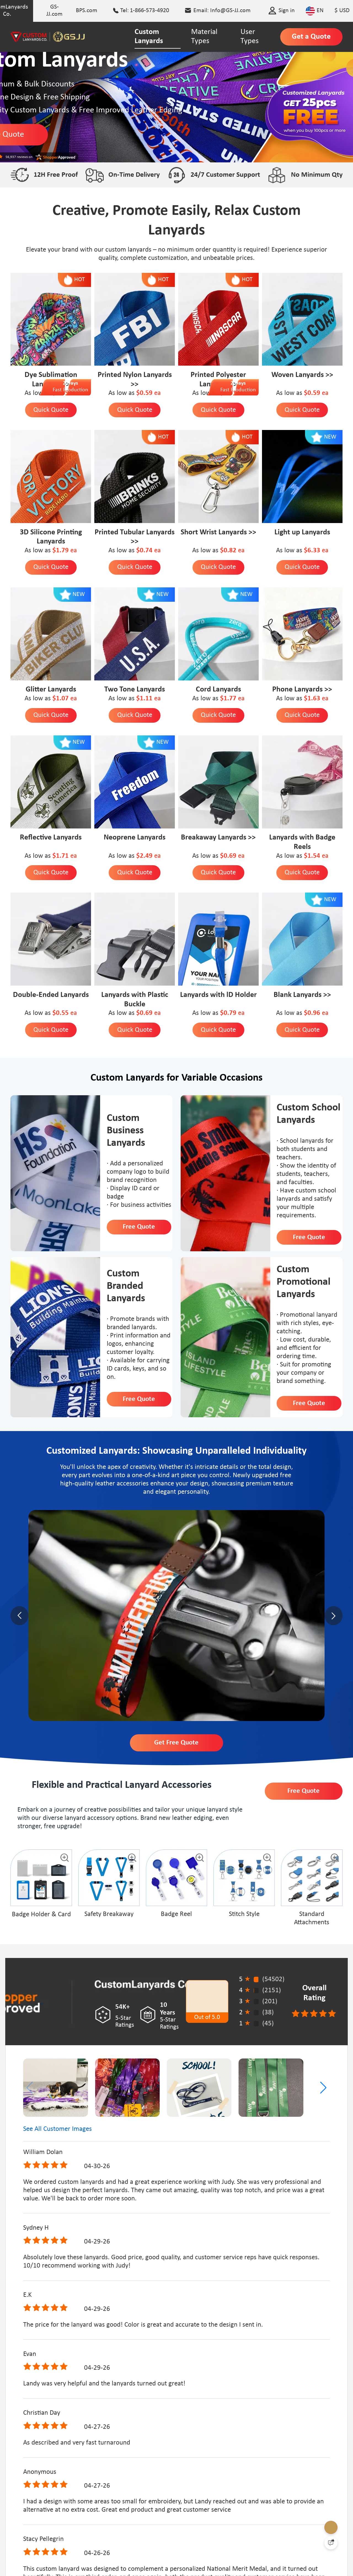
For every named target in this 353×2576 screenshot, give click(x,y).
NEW (330, 437)
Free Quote (139, 1226)
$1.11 (145, 698)
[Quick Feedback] (331, 2542)
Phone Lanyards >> (302, 689)
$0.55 (61, 1013)
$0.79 (229, 1013)
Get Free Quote (176, 1742)
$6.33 (313, 550)
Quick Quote (50, 410)
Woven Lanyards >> (302, 375)
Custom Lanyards (149, 36)
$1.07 (61, 698)
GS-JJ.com (54, 10)
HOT (79, 279)
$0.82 (229, 550)
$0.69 (229, 855)
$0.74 (145, 550)
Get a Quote (311, 37)
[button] (323, 2088)
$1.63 (313, 698)
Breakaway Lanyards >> (218, 837)
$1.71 (61, 855)
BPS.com (86, 11)
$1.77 (229, 698)
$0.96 (313, 1013)
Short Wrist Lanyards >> (218, 532)
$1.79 (61, 550)
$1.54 (313, 855)
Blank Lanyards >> (302, 995)
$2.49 (145, 855)
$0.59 (145, 393)
